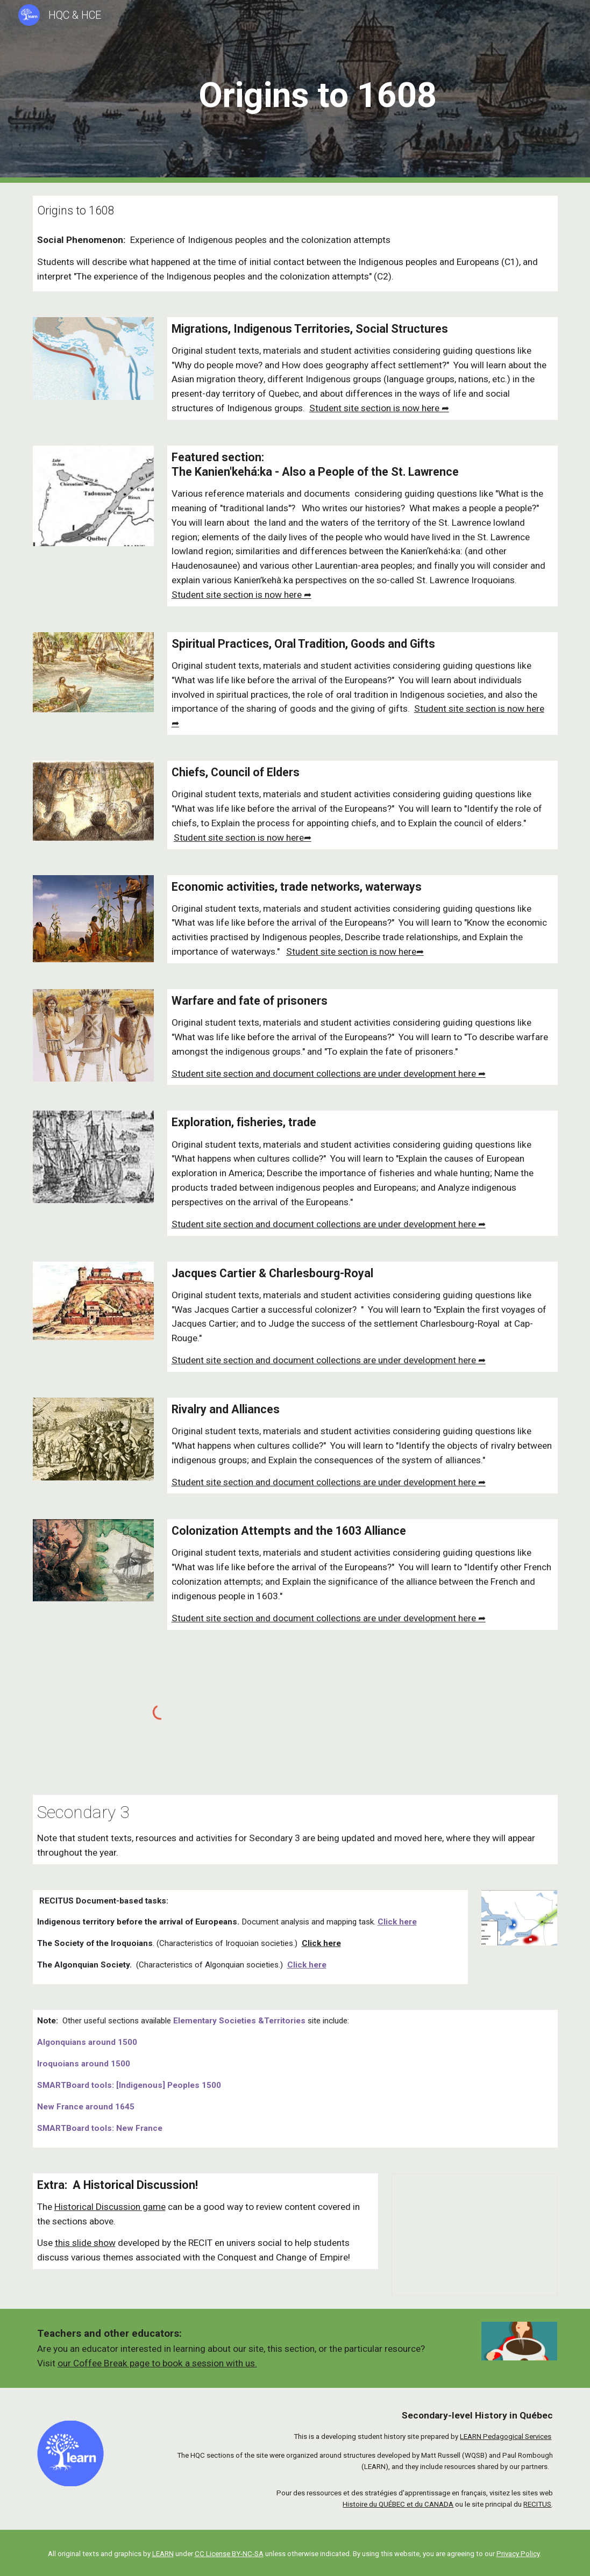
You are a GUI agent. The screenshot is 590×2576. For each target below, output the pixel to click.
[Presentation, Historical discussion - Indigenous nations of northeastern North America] (475, 2234)
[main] (317, 91)
